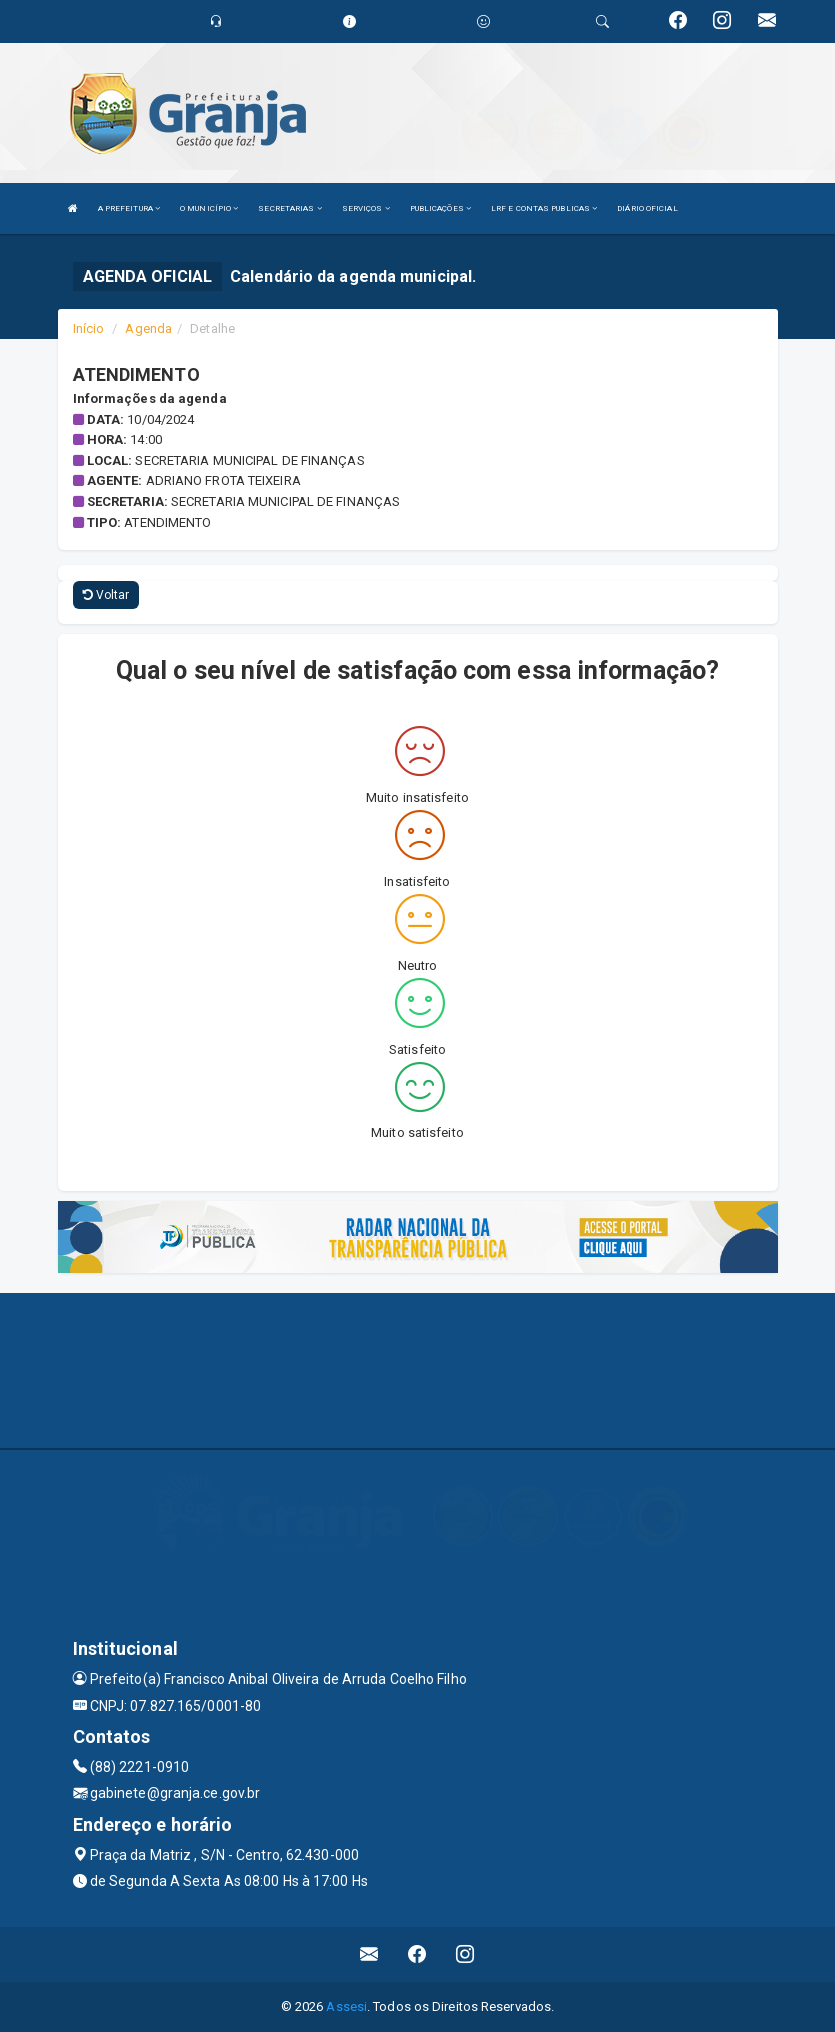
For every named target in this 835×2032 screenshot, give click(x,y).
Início (89, 328)
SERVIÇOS (366, 208)
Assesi (346, 2006)
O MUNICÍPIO (209, 208)
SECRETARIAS (289, 208)
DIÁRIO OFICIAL (647, 208)
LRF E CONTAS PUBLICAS (544, 208)
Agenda (148, 328)
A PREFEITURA (129, 208)
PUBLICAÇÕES (440, 208)
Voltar (106, 595)
